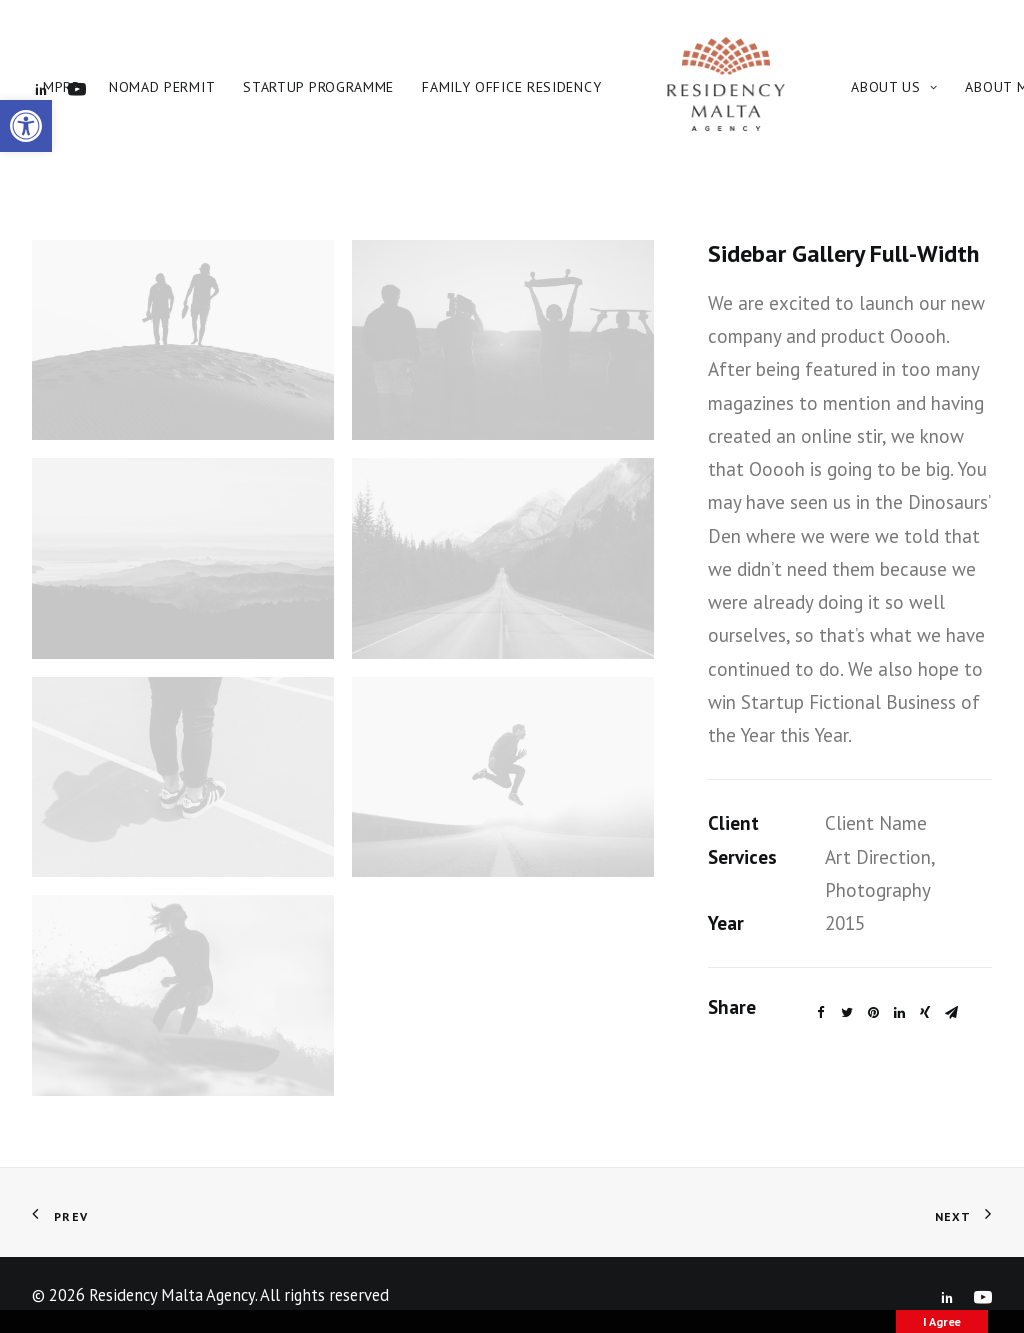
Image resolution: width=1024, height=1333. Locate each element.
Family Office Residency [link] (511, 87)
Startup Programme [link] (318, 87)
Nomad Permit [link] (162, 87)
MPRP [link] (62, 87)
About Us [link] (894, 87)
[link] (26, 126)
